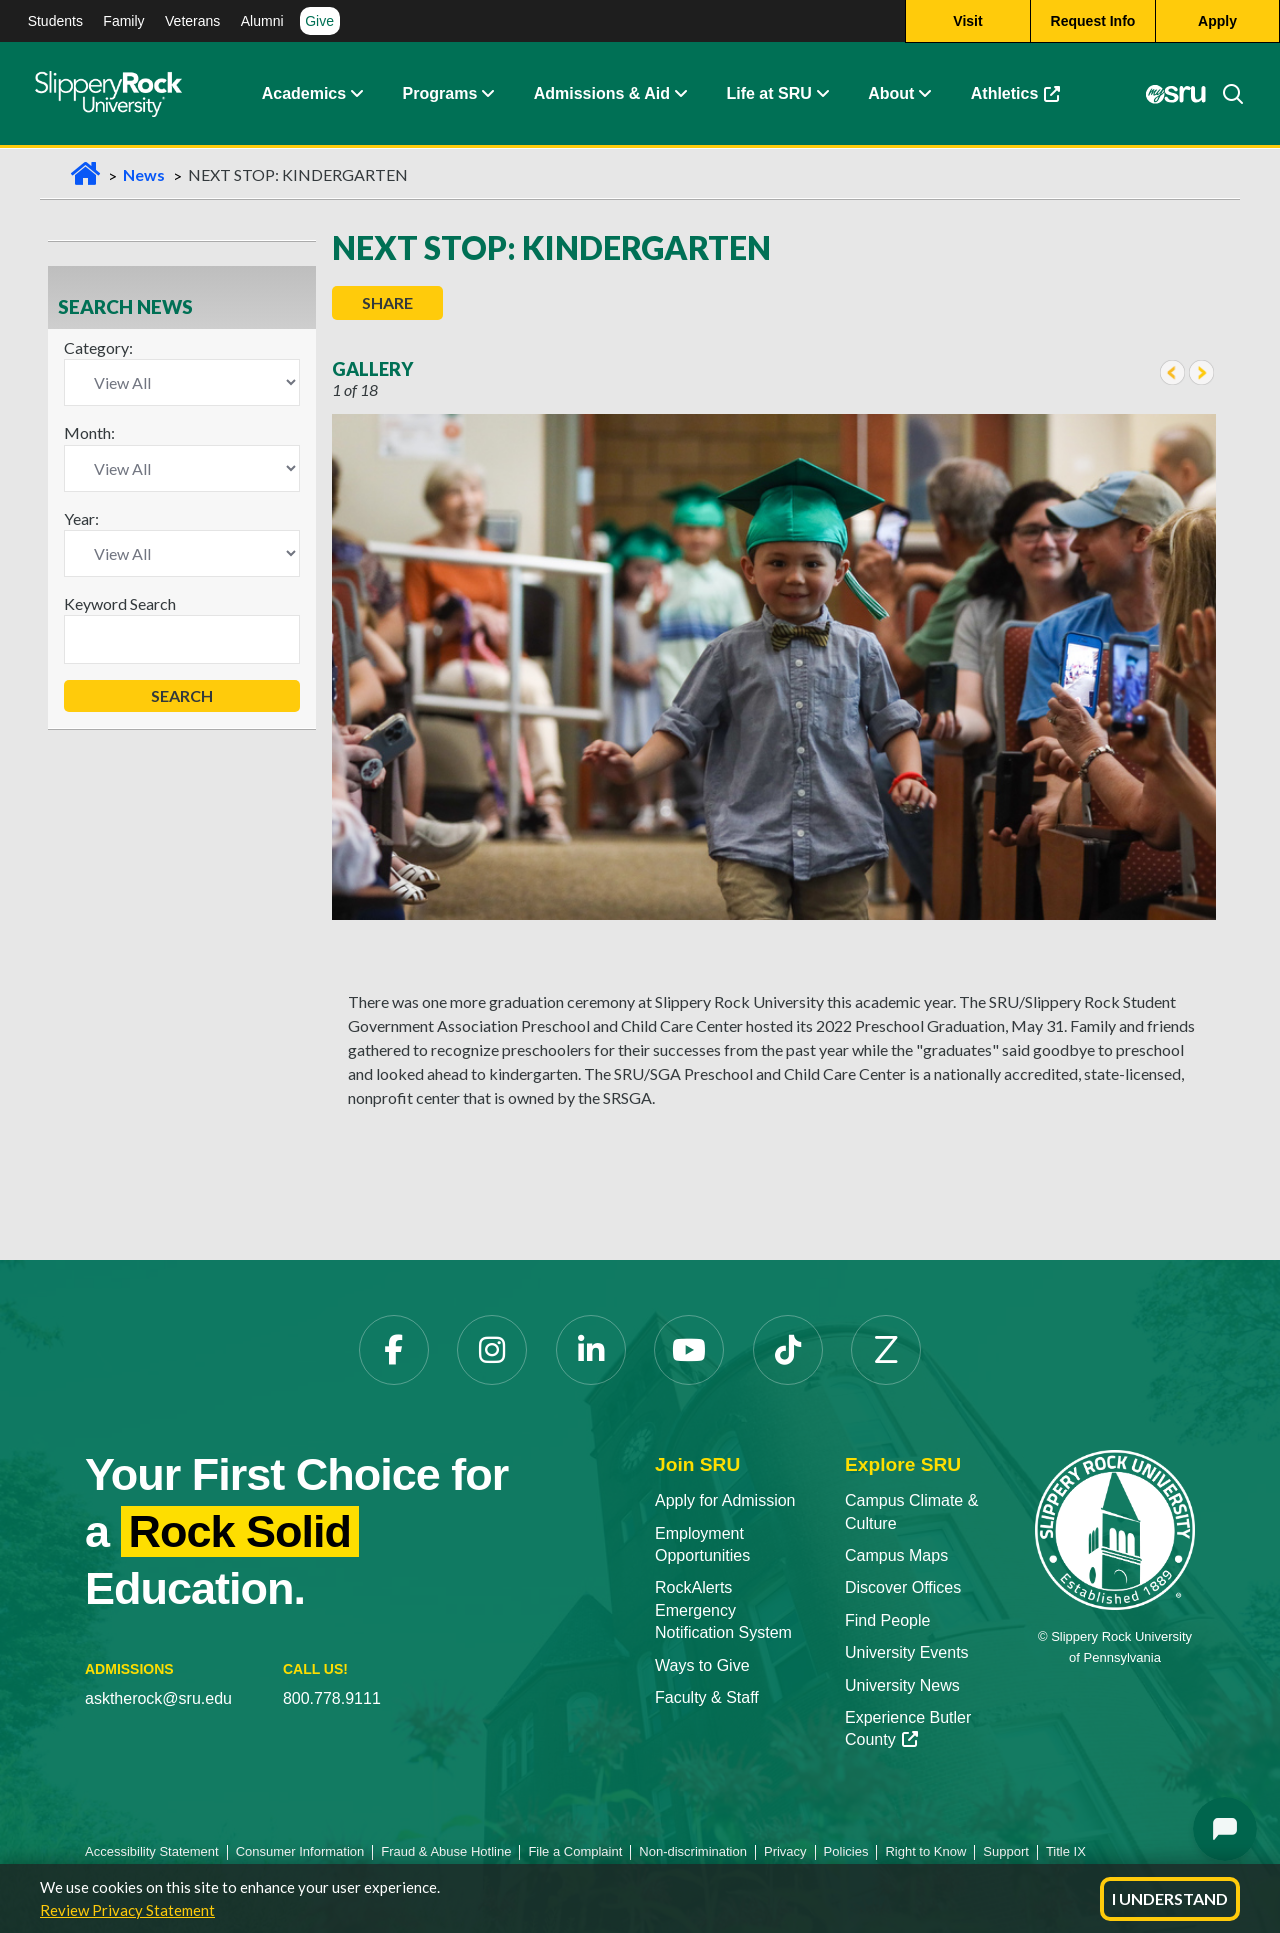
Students (55, 21)
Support (1006, 1851)
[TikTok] (788, 1350)
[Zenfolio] (886, 1350)
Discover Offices (903, 1587)
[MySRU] (1176, 95)
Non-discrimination (693, 1851)
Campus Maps (896, 1555)
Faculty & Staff (707, 1697)
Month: (89, 432)
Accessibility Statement (152, 1851)
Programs (440, 94)
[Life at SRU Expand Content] (822, 95)
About (891, 94)
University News (902, 1685)
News (144, 174)
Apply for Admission (725, 1500)
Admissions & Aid (602, 94)
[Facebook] (394, 1350)
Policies (846, 1851)
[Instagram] (492, 1350)
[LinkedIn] (591, 1350)
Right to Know (925, 1851)
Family (123, 21)
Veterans (192, 21)
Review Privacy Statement (127, 1910)
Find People (887, 1620)
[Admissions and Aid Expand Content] (681, 95)
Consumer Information (300, 1851)
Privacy (785, 1851)
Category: (98, 347)
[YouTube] (689, 1350)
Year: (81, 518)
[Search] (1225, 95)
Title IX (1066, 1851)
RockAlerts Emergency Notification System (723, 1610)
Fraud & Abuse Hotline (446, 1851)
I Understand (1170, 1898)
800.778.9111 (332, 1698)
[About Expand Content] (487, 95)
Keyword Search (120, 603)
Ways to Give (702, 1665)
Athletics (1016, 94)
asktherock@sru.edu (158, 1698)
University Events (907, 1652)
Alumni (262, 21)
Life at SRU (768, 94)
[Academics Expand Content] (356, 95)
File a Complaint (575, 1851)
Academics (304, 94)
